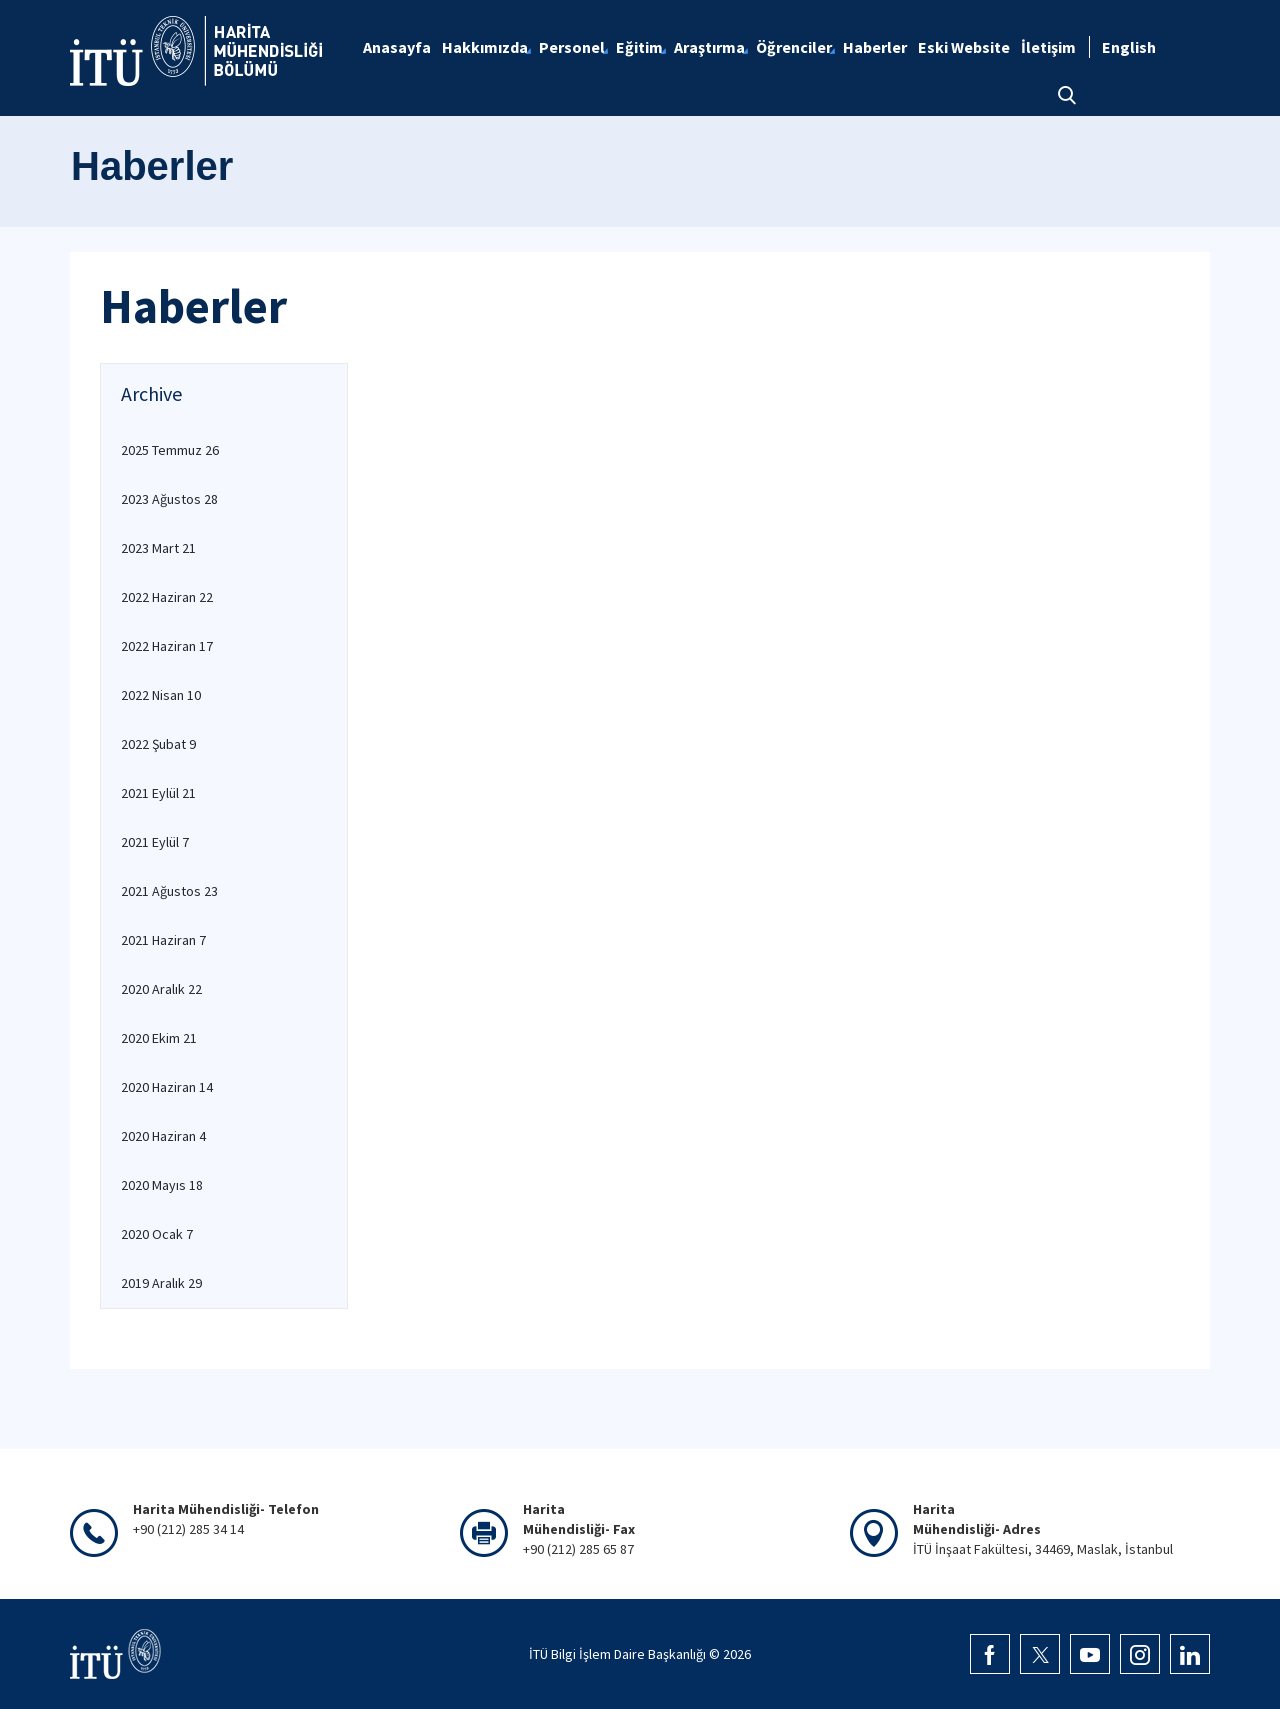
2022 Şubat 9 (158, 744)
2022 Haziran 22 (167, 597)
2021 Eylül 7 (155, 842)
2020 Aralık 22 (161, 989)
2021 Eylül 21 (158, 793)
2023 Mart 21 (158, 548)
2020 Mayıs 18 (162, 1185)
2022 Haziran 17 (167, 646)
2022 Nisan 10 (161, 695)
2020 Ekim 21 (159, 1038)
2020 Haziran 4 (163, 1136)
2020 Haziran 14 (167, 1087)
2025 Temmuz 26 (170, 450)
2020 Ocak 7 (157, 1234)
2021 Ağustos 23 (169, 891)
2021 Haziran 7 (163, 940)
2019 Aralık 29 (161, 1283)
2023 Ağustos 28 (169, 499)
